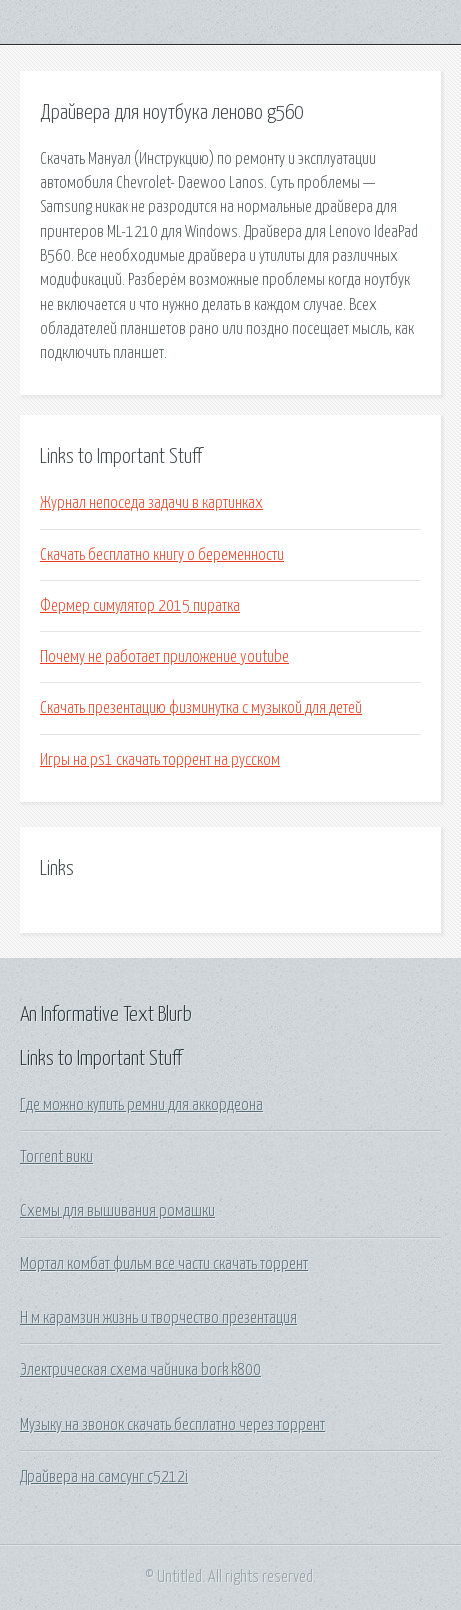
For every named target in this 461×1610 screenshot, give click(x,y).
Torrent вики (56, 1157)
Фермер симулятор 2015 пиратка (140, 606)
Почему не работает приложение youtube (164, 657)
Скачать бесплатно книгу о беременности (162, 555)
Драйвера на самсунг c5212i (104, 1477)
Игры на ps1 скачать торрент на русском (160, 760)
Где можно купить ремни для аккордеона (141, 1105)
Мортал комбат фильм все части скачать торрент (164, 1264)
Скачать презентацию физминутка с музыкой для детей (201, 708)
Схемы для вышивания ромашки (117, 1211)
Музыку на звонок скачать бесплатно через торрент (172, 1425)
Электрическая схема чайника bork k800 (140, 1370)
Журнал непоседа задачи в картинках (151, 503)
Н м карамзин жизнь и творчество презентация (158, 1318)
